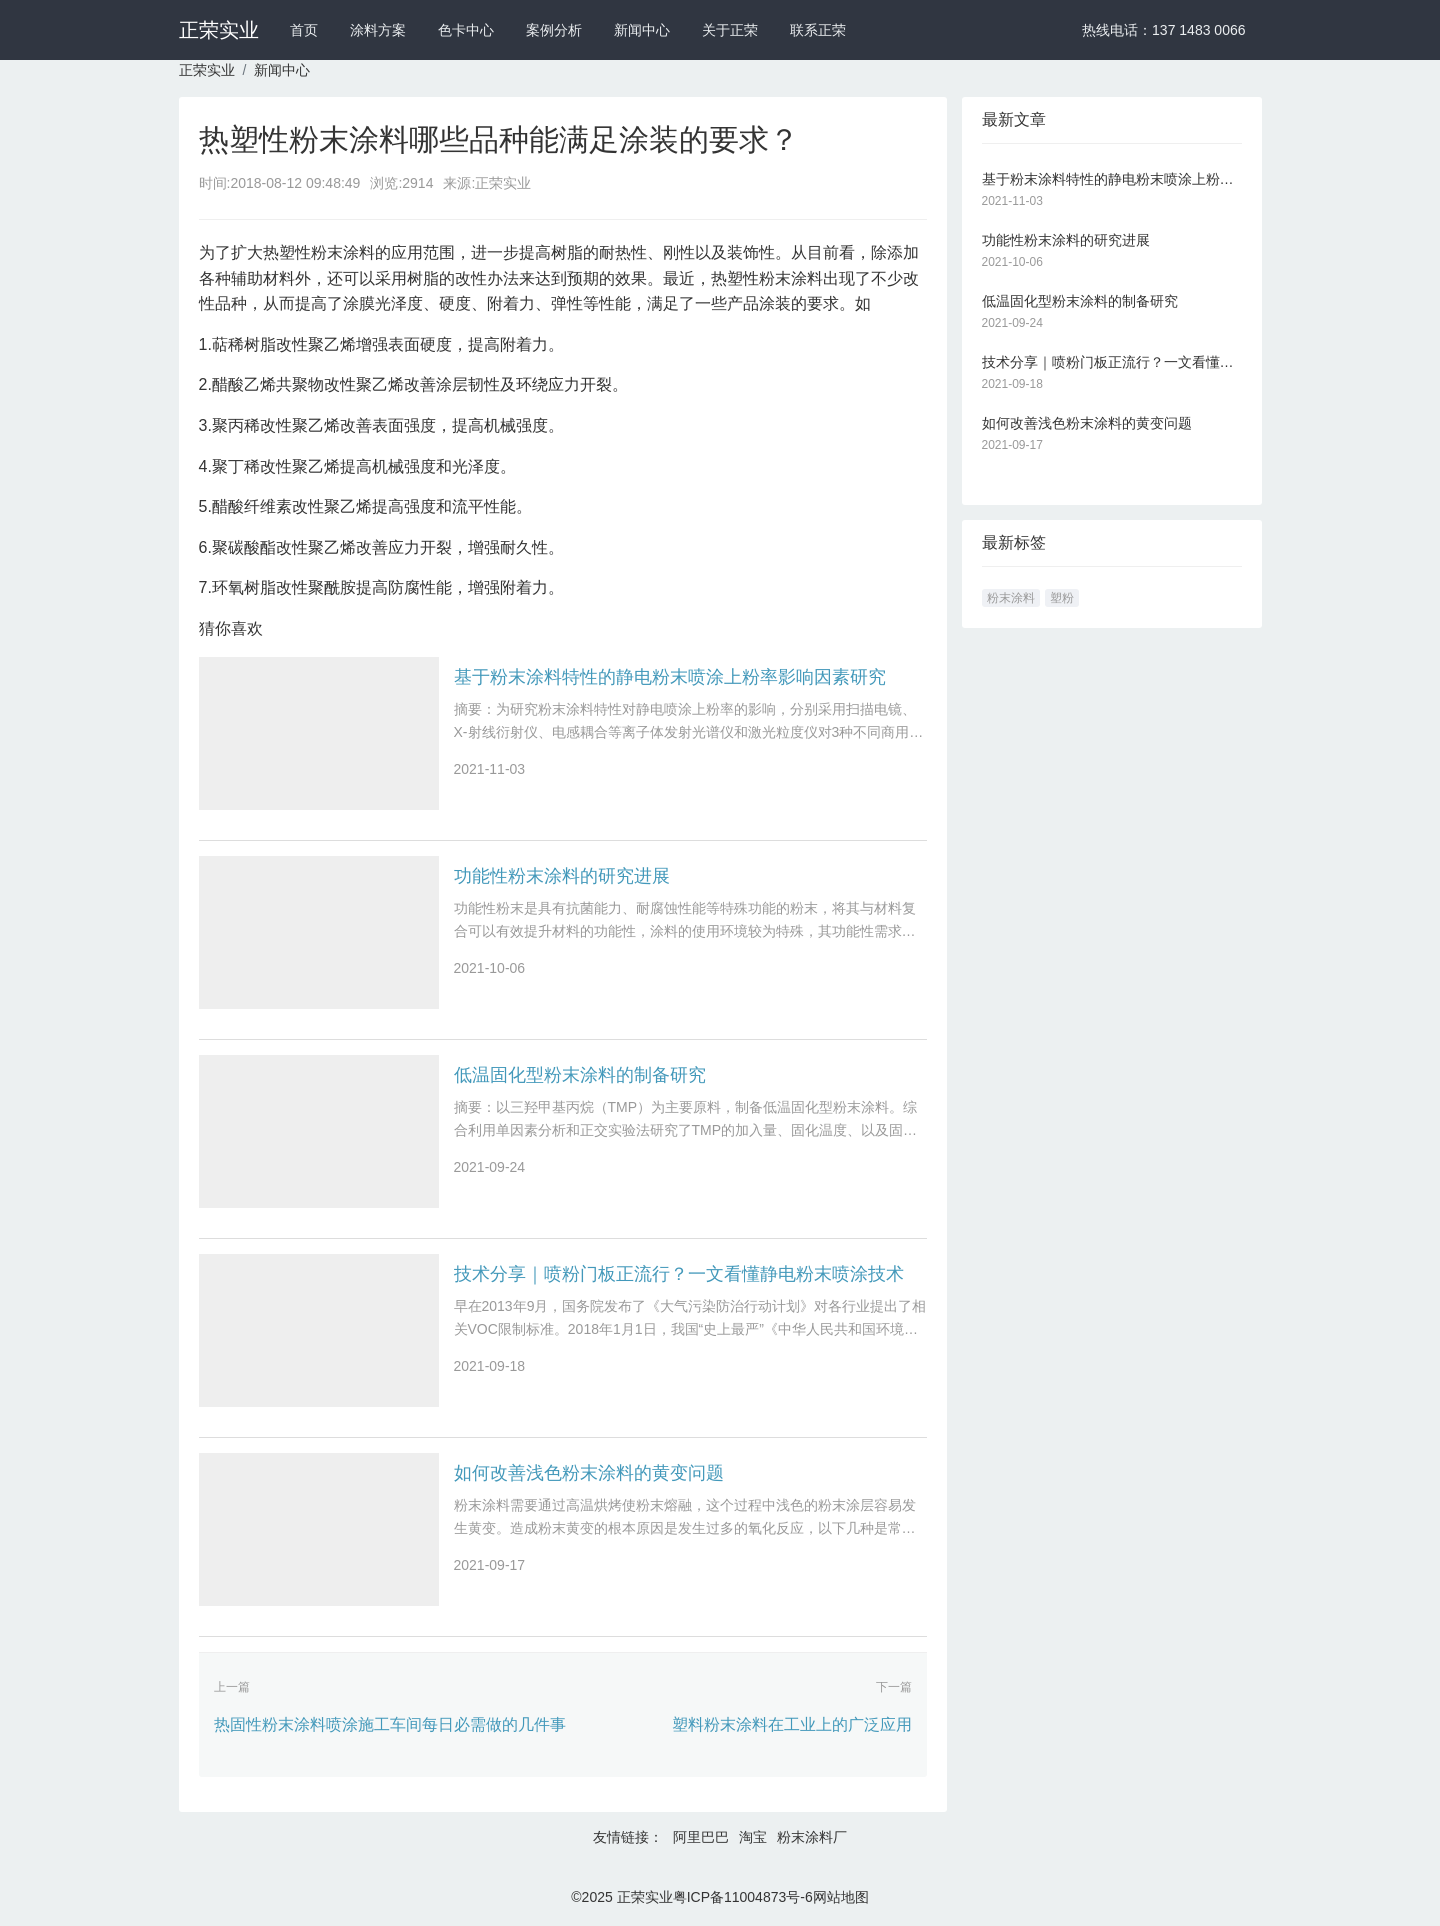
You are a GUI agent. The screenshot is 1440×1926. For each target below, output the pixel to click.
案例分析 (554, 30)
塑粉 (1062, 598)
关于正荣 (730, 30)
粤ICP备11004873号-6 (743, 1897)
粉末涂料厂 (812, 1837)
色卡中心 (466, 30)
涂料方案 (378, 30)
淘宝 (753, 1837)
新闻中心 (642, 30)
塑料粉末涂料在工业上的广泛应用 (792, 1724)
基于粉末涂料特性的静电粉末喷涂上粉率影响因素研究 (670, 677)
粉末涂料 (1011, 598)
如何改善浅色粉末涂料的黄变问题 (589, 1473)
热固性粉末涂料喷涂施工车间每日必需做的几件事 (390, 1724)
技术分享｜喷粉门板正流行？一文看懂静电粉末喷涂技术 (679, 1274)
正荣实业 (219, 30)
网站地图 (841, 1897)
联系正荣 (818, 30)
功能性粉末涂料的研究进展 (562, 876)
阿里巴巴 (701, 1837)
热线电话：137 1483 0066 (1163, 30)
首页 (304, 30)
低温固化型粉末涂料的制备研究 (580, 1075)
